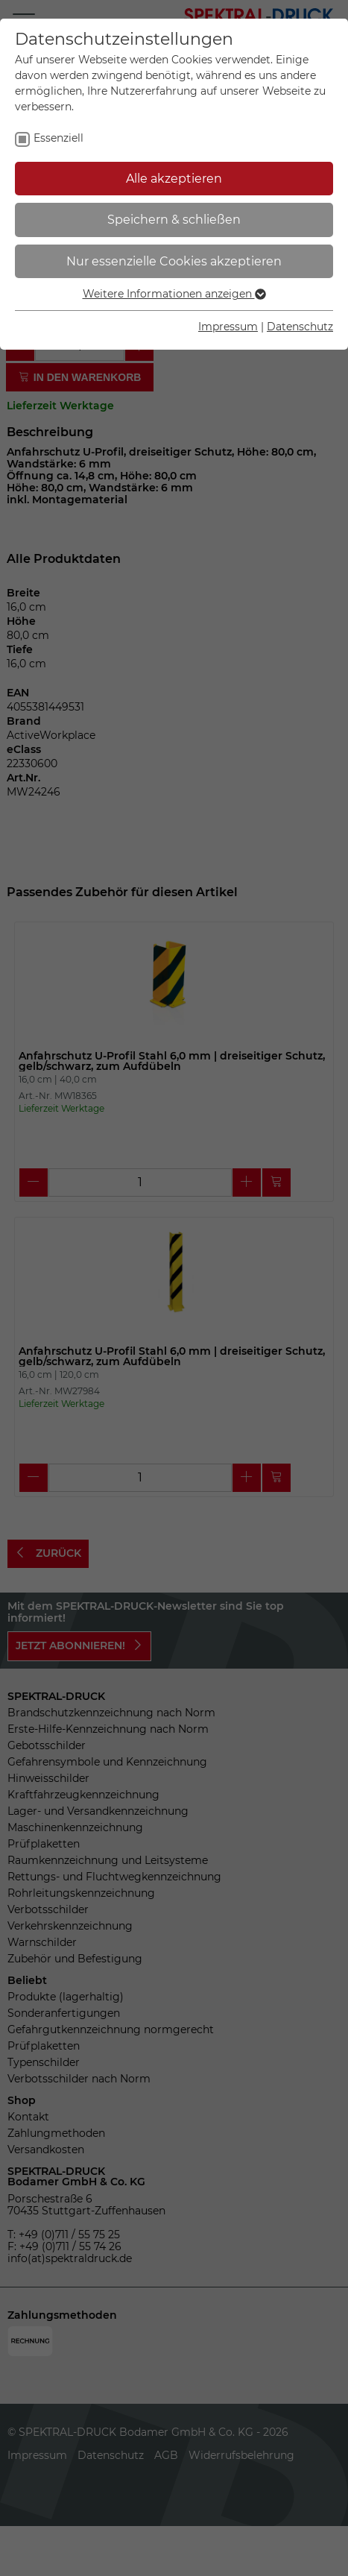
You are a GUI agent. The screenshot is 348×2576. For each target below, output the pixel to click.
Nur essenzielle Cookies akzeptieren (174, 261)
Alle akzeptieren (174, 178)
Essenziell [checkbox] (58, 138)
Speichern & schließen (174, 219)
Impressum (228, 326)
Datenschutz (300, 326)
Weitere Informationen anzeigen (174, 293)
